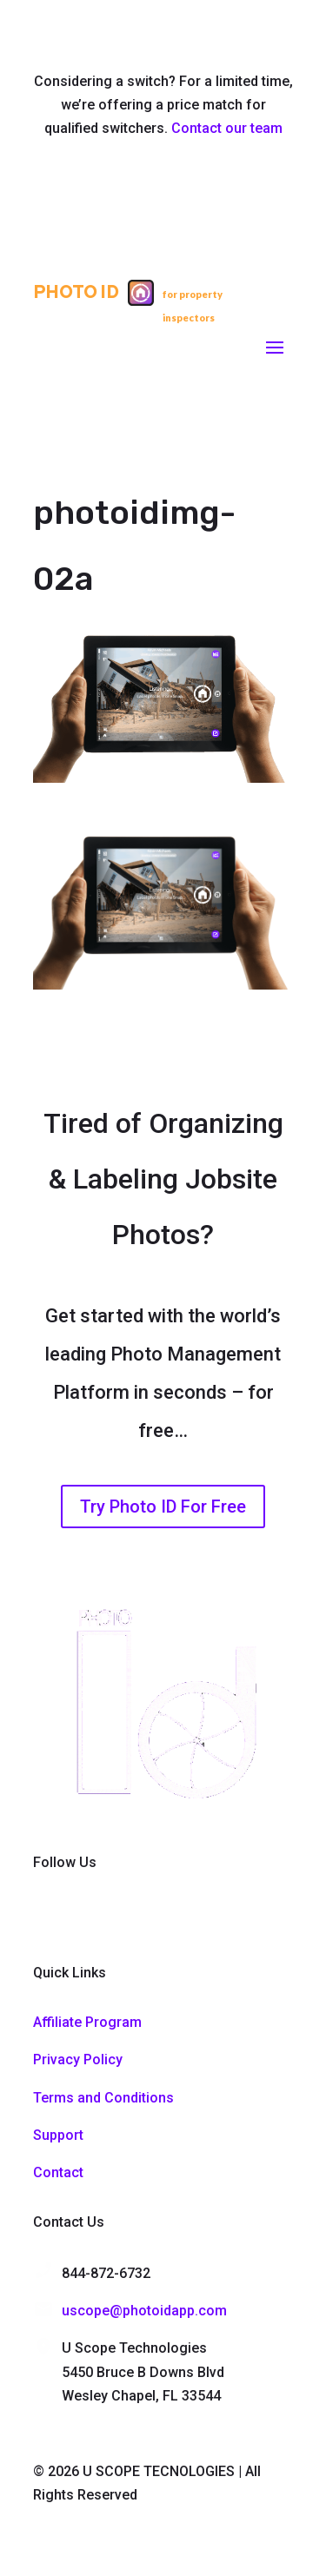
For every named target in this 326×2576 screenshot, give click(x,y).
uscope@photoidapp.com (144, 2310)
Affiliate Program (87, 2022)
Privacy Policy (78, 2059)
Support (58, 2135)
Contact (58, 2172)
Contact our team (227, 128)
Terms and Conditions (103, 2097)
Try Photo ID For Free (163, 1506)
